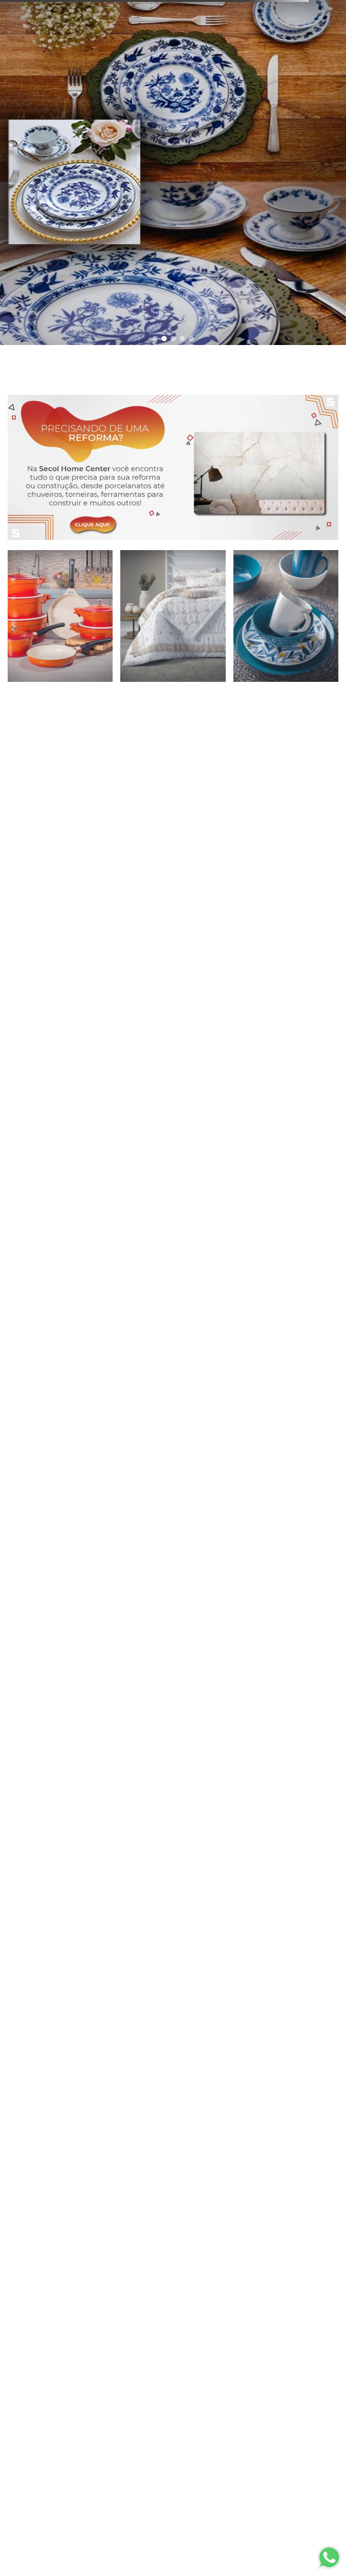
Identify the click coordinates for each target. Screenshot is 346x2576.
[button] (155, 338)
